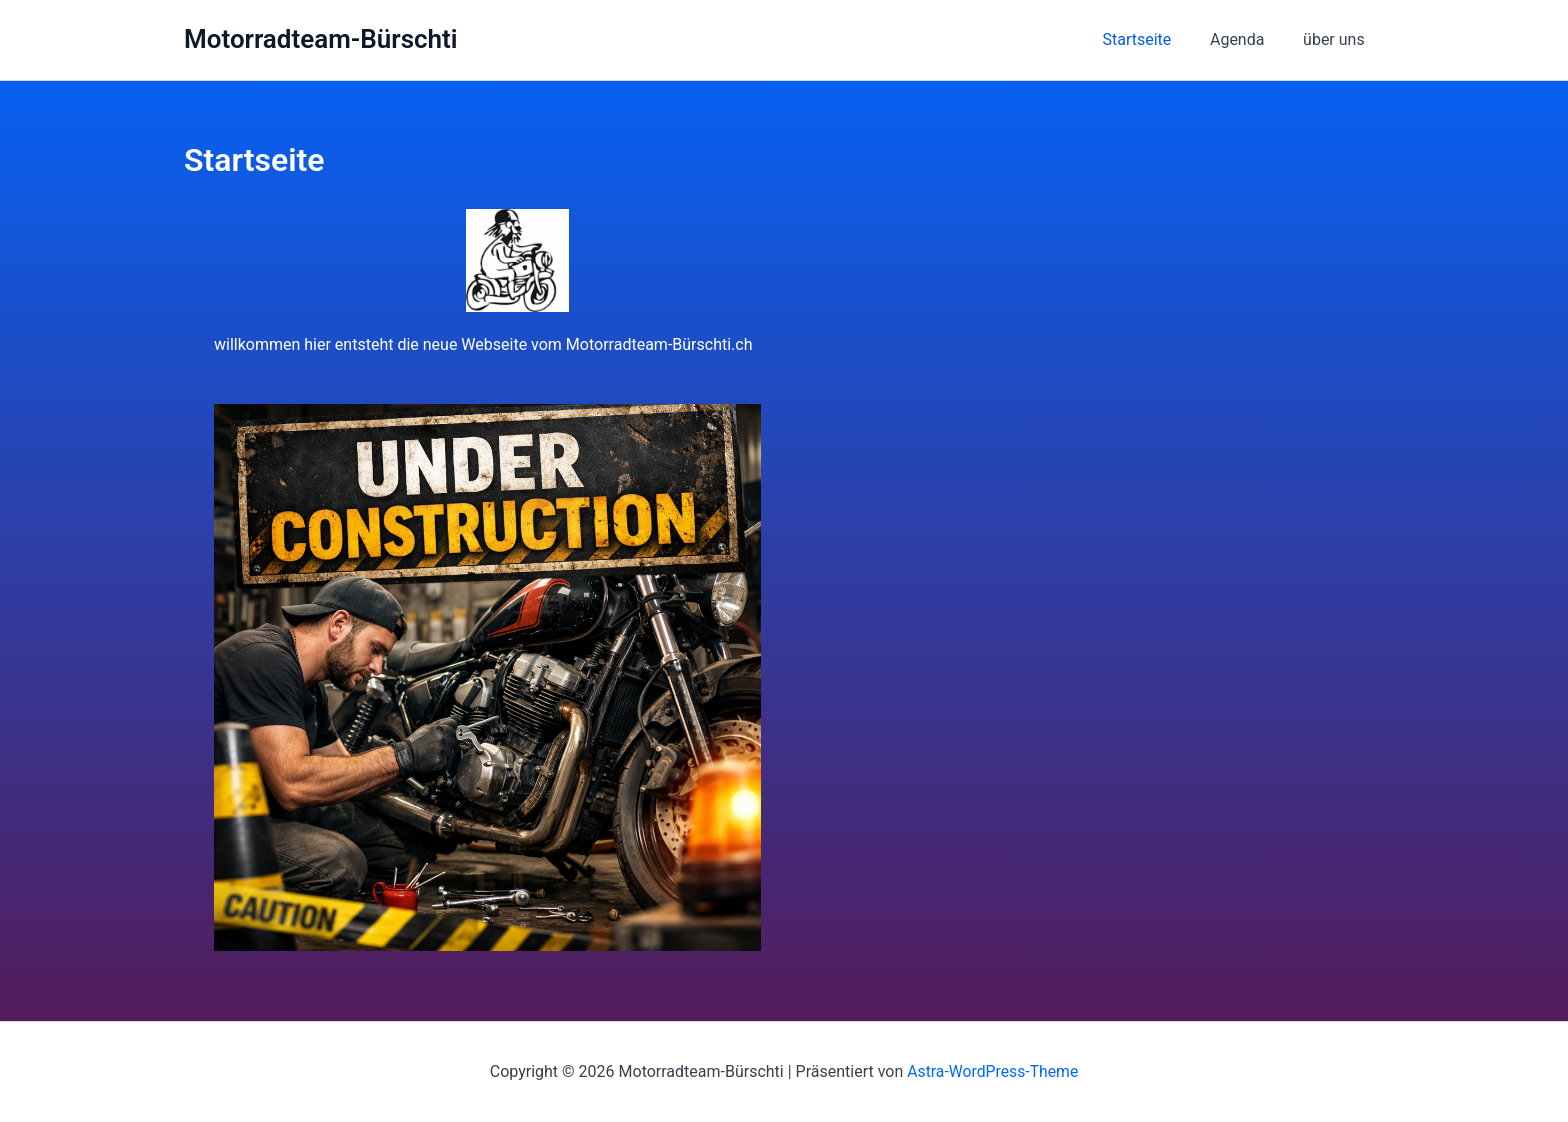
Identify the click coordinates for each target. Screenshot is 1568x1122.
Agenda (1247, 39)
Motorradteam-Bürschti (321, 39)
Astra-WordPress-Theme (993, 1071)
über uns (1337, 39)
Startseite (1153, 39)
